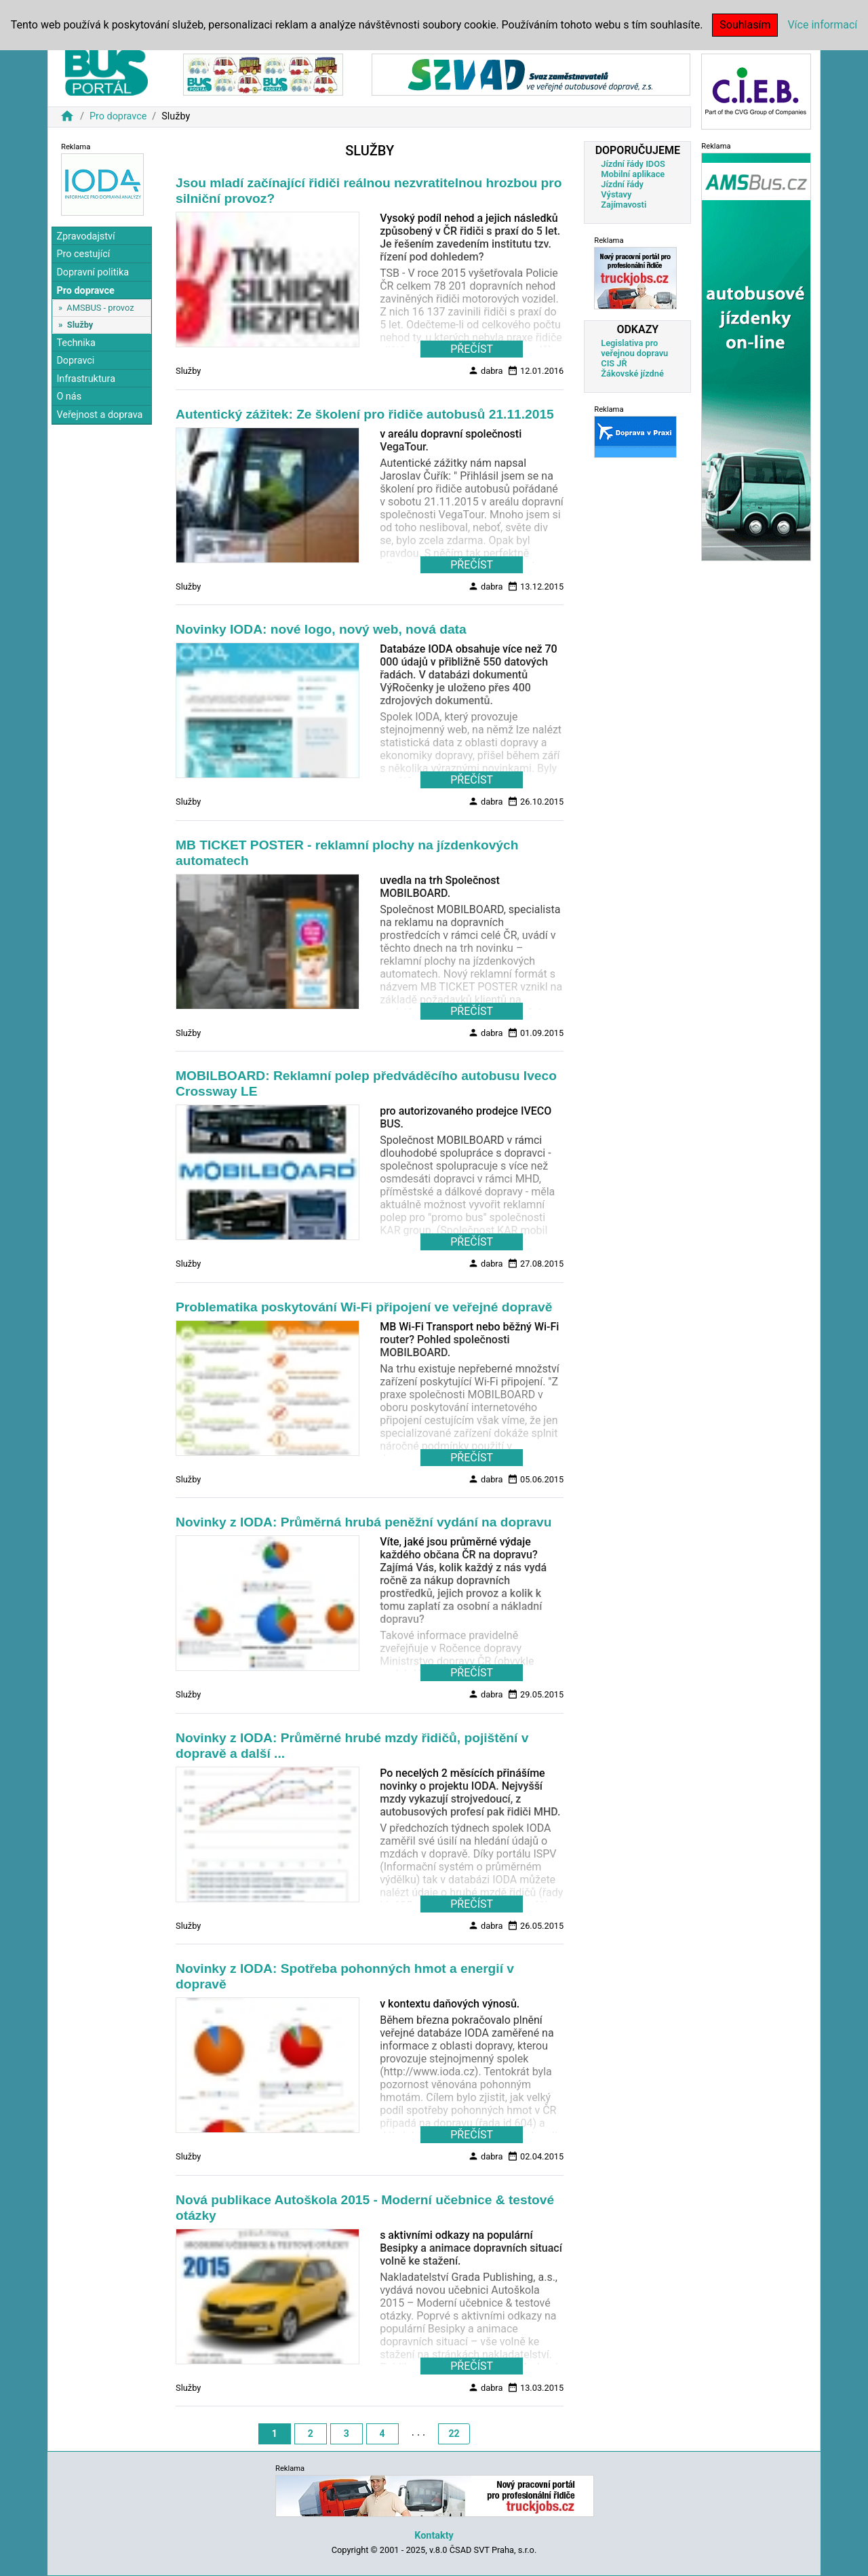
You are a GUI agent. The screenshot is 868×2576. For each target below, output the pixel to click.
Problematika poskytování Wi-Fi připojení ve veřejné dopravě (364, 1307)
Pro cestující (83, 254)
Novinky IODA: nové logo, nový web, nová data (321, 629)
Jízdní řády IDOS (633, 164)
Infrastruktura (85, 379)
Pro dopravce (118, 116)
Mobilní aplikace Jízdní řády (633, 179)
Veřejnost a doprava (99, 415)
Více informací (822, 24)
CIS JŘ (614, 363)
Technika (76, 343)
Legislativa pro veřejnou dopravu (634, 348)
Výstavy (616, 194)
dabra (485, 370)
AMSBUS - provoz (100, 308)
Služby (80, 325)
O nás (68, 396)
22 (453, 2433)
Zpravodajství (85, 236)
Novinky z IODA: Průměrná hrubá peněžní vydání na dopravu (363, 1522)
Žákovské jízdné (632, 373)
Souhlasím (744, 24)
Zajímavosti (623, 204)
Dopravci (75, 360)
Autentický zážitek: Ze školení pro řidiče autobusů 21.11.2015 (365, 414)
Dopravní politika (92, 272)
